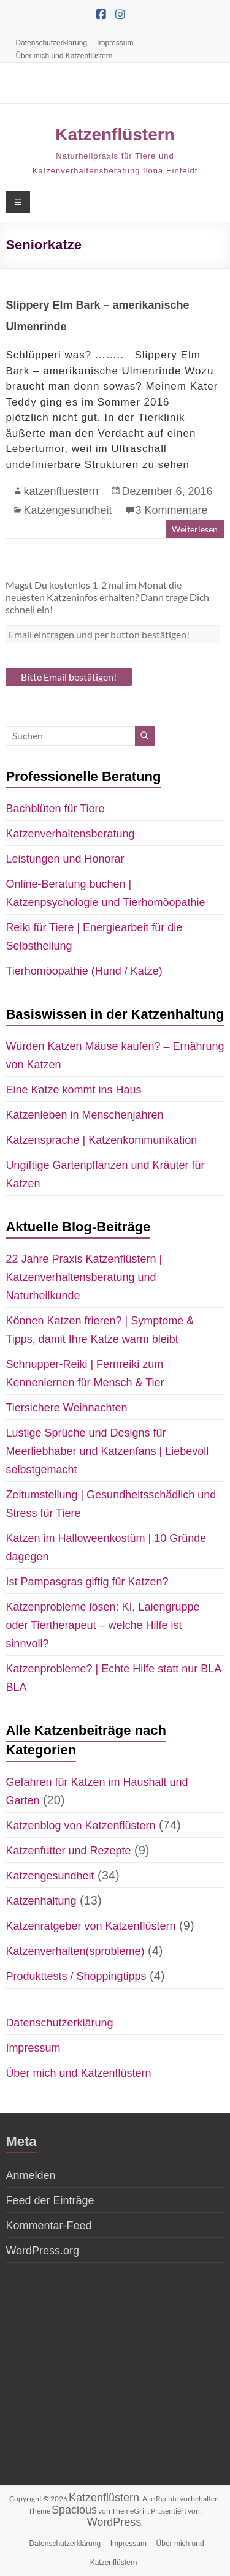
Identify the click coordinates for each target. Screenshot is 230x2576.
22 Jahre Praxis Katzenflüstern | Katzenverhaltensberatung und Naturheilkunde (84, 1277)
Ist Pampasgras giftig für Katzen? (87, 1582)
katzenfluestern (60, 491)
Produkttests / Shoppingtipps (76, 1976)
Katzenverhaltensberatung (70, 834)
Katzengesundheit (67, 510)
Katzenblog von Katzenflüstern (80, 1825)
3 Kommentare (172, 510)
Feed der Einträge (50, 2200)
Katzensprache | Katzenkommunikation (101, 1140)
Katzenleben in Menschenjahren (84, 1115)
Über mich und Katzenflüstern (63, 55)
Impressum (115, 43)
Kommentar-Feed (48, 2225)
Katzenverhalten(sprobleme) (75, 1951)
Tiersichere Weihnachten (66, 1408)
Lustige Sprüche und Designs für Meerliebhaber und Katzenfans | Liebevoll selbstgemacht (107, 1451)
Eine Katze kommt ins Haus (73, 1090)
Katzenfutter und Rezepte (68, 1851)
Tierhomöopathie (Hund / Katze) (84, 971)
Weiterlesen (195, 529)
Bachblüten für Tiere (55, 809)
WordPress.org (42, 2251)
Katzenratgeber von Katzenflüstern (90, 1926)
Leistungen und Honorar (65, 859)
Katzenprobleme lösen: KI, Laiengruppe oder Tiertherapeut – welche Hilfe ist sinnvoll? (102, 1625)
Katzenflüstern (114, 134)
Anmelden (30, 2175)
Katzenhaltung (41, 1901)
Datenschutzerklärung (51, 43)
